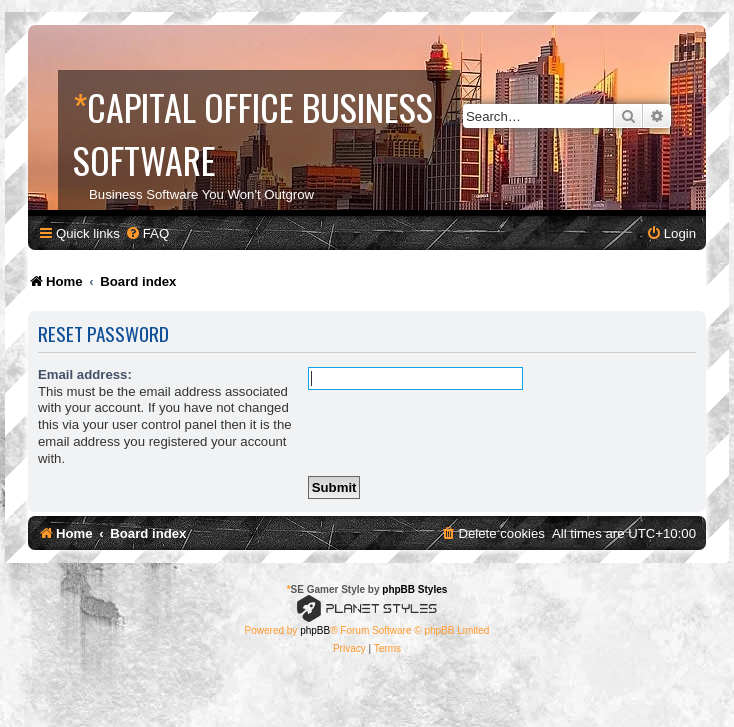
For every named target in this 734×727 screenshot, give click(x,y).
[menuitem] (147, 233)
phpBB (315, 630)
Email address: (85, 374)
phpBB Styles (414, 589)
